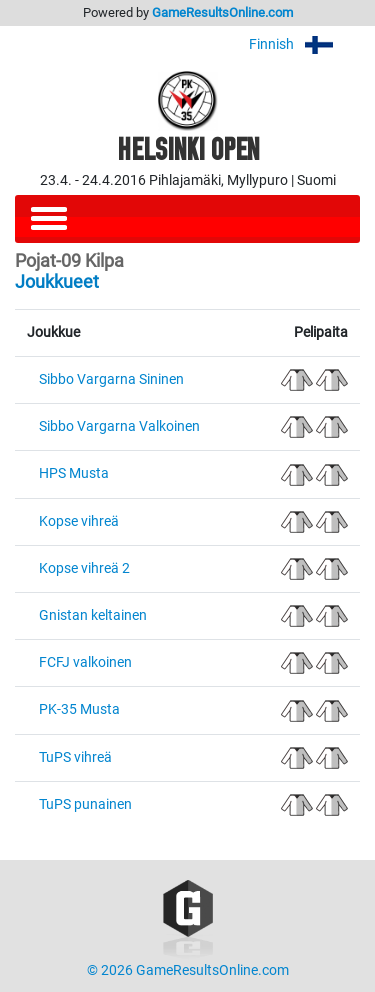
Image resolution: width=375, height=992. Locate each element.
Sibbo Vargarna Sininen (111, 379)
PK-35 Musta (79, 709)
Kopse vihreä (79, 521)
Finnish (304, 44)
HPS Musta (74, 473)
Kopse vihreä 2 (84, 568)
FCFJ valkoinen (85, 662)
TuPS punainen (85, 804)
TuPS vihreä (75, 757)
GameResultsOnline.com (222, 12)
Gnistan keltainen (93, 615)
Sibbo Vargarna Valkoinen (119, 426)
